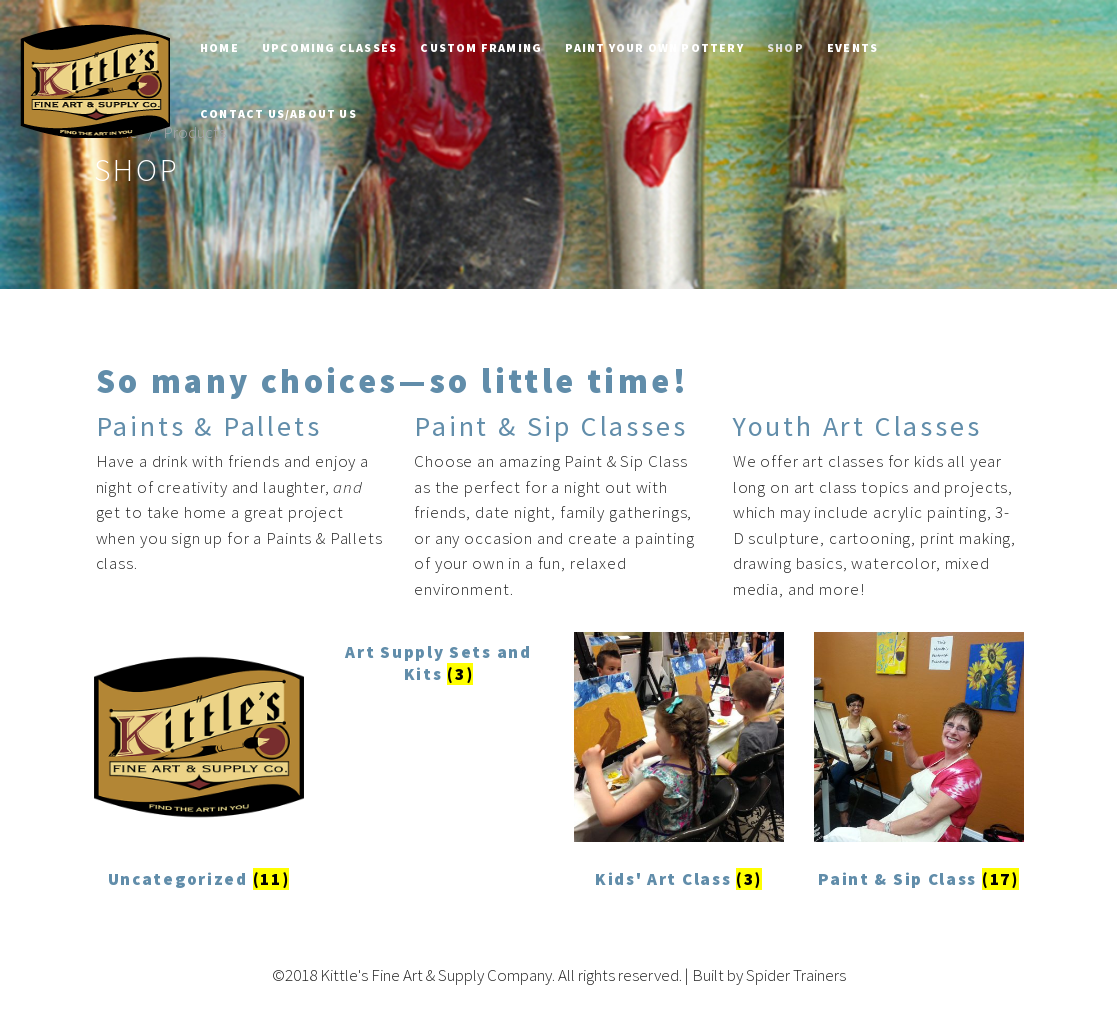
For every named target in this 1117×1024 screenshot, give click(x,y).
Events (852, 47)
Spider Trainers (796, 975)
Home (219, 47)
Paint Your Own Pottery (654, 47)
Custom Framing (481, 47)
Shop (785, 47)
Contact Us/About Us (278, 113)
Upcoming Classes (329, 47)
